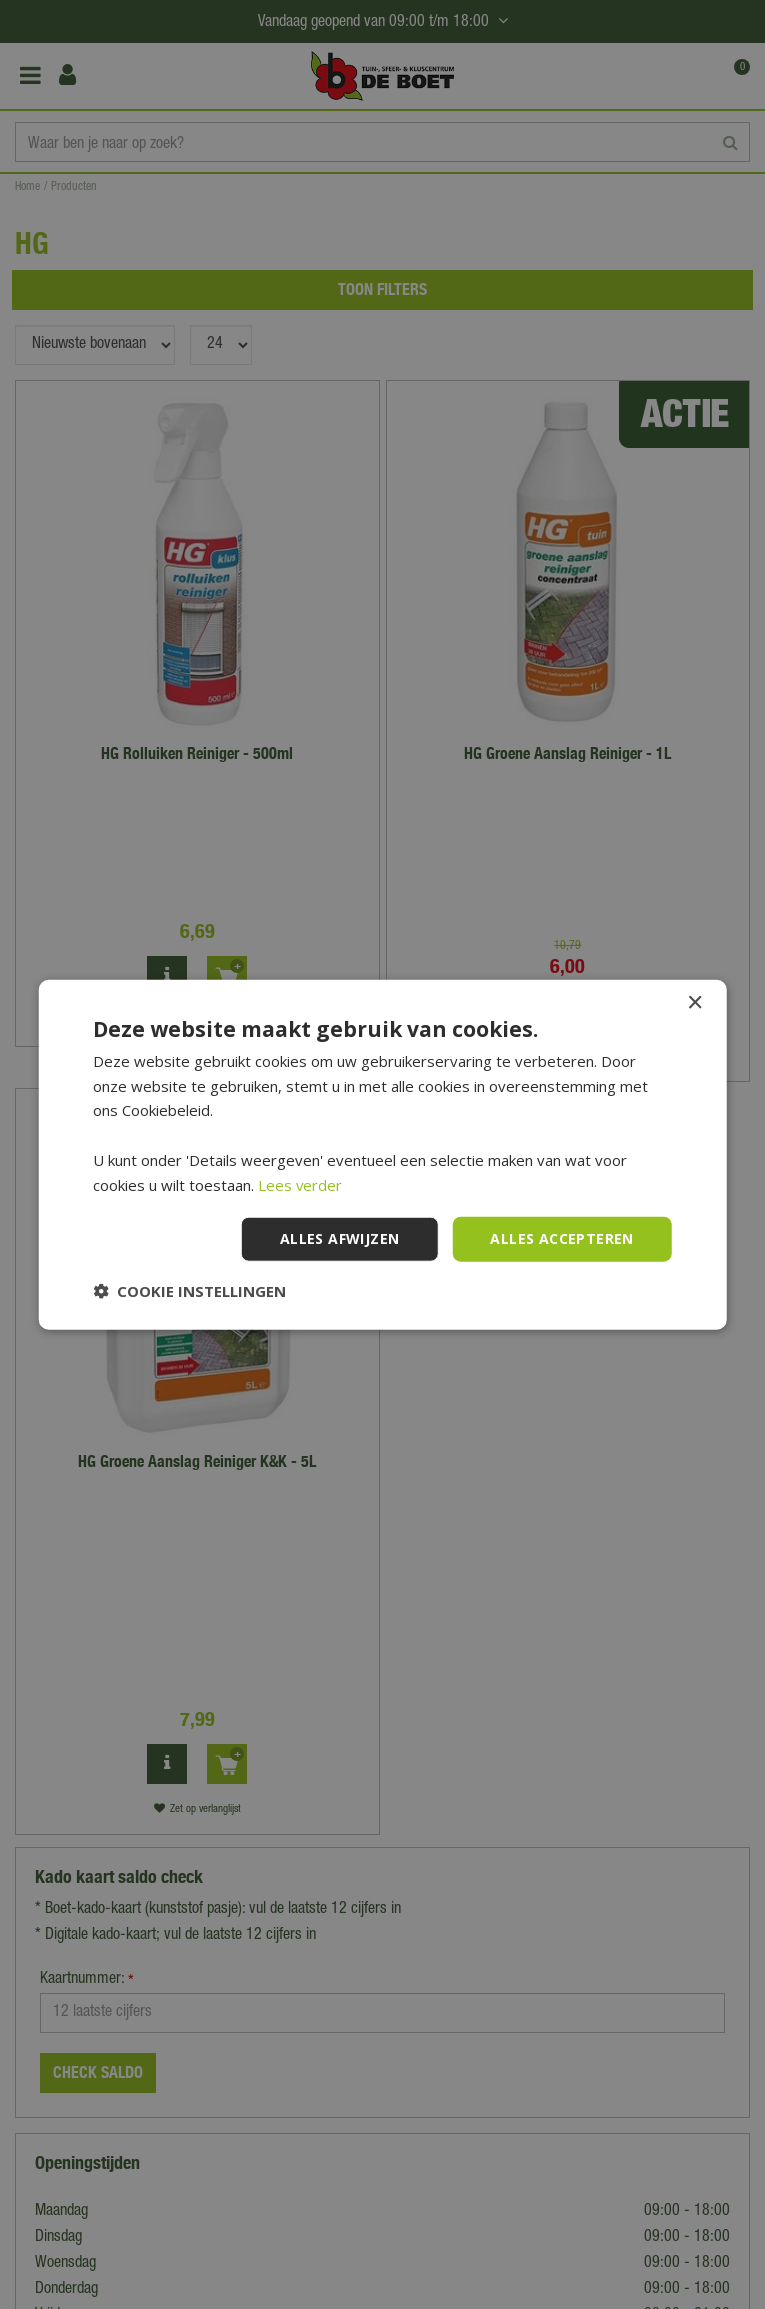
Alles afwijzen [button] (340, 1238)
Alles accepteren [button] (561, 1238)
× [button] (694, 1002)
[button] (189, 1291)
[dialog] (382, 1154)
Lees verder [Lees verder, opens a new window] (300, 1184)
